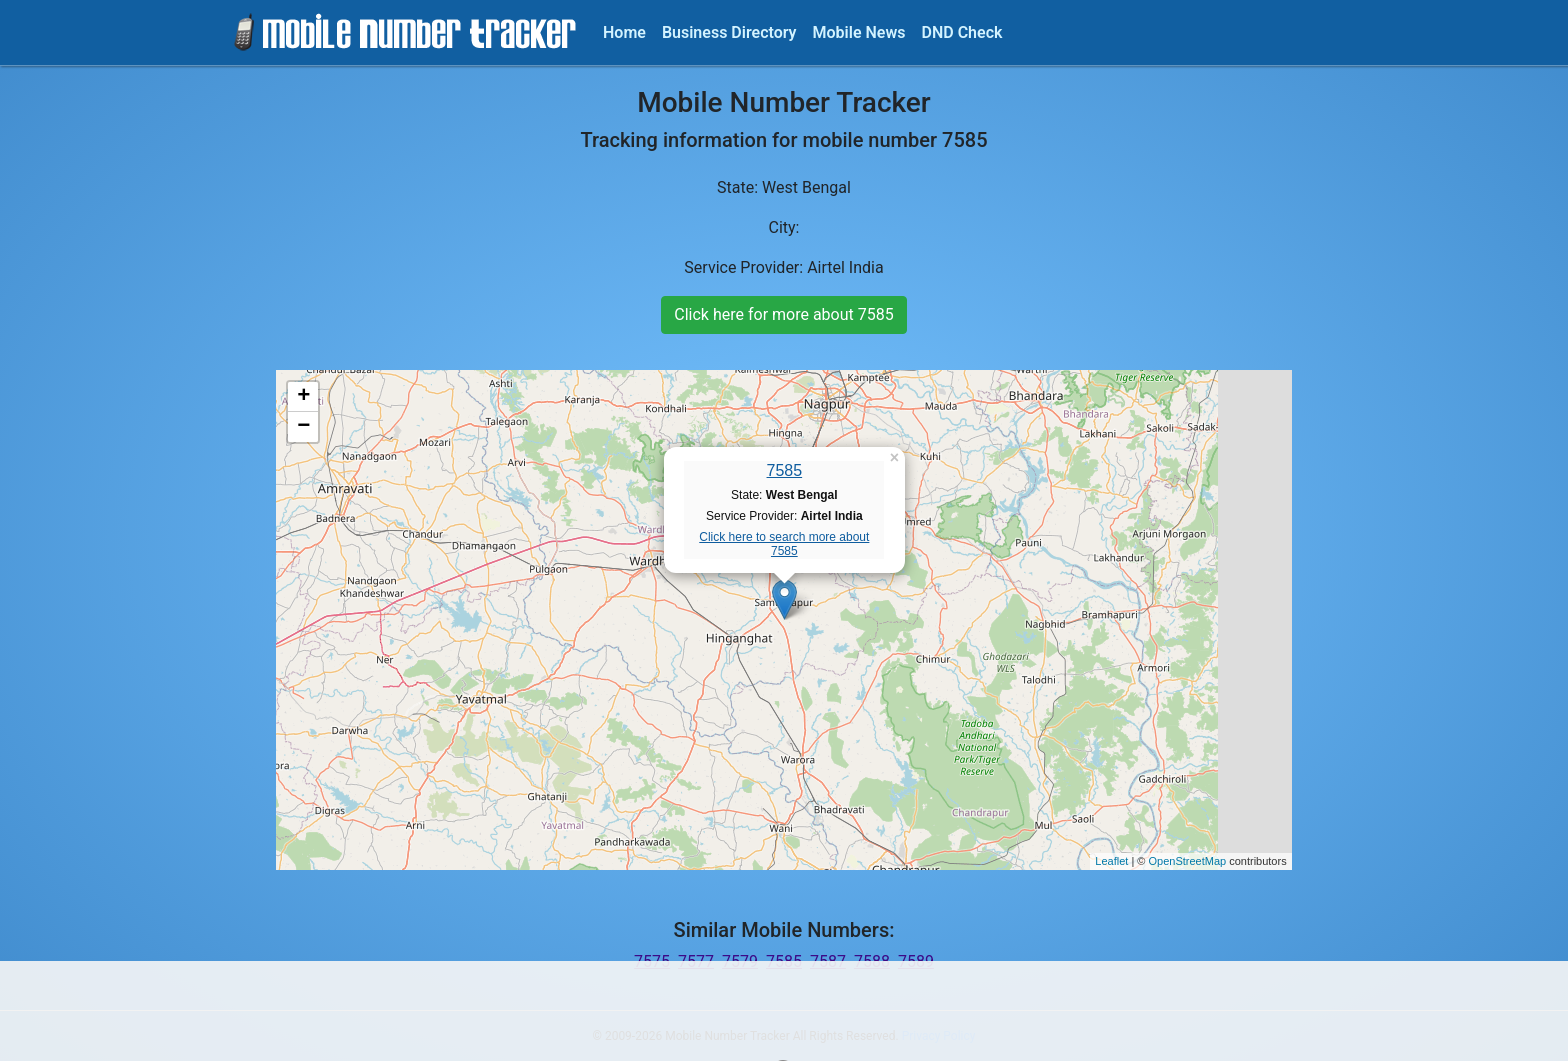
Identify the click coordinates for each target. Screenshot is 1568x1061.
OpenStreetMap (1187, 861)
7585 (785, 470)
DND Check (961, 32)
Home (624, 32)
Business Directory (729, 32)
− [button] (303, 427)
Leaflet (1111, 861)
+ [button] (303, 397)
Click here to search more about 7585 (784, 544)
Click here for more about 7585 (783, 314)
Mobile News (859, 32)
